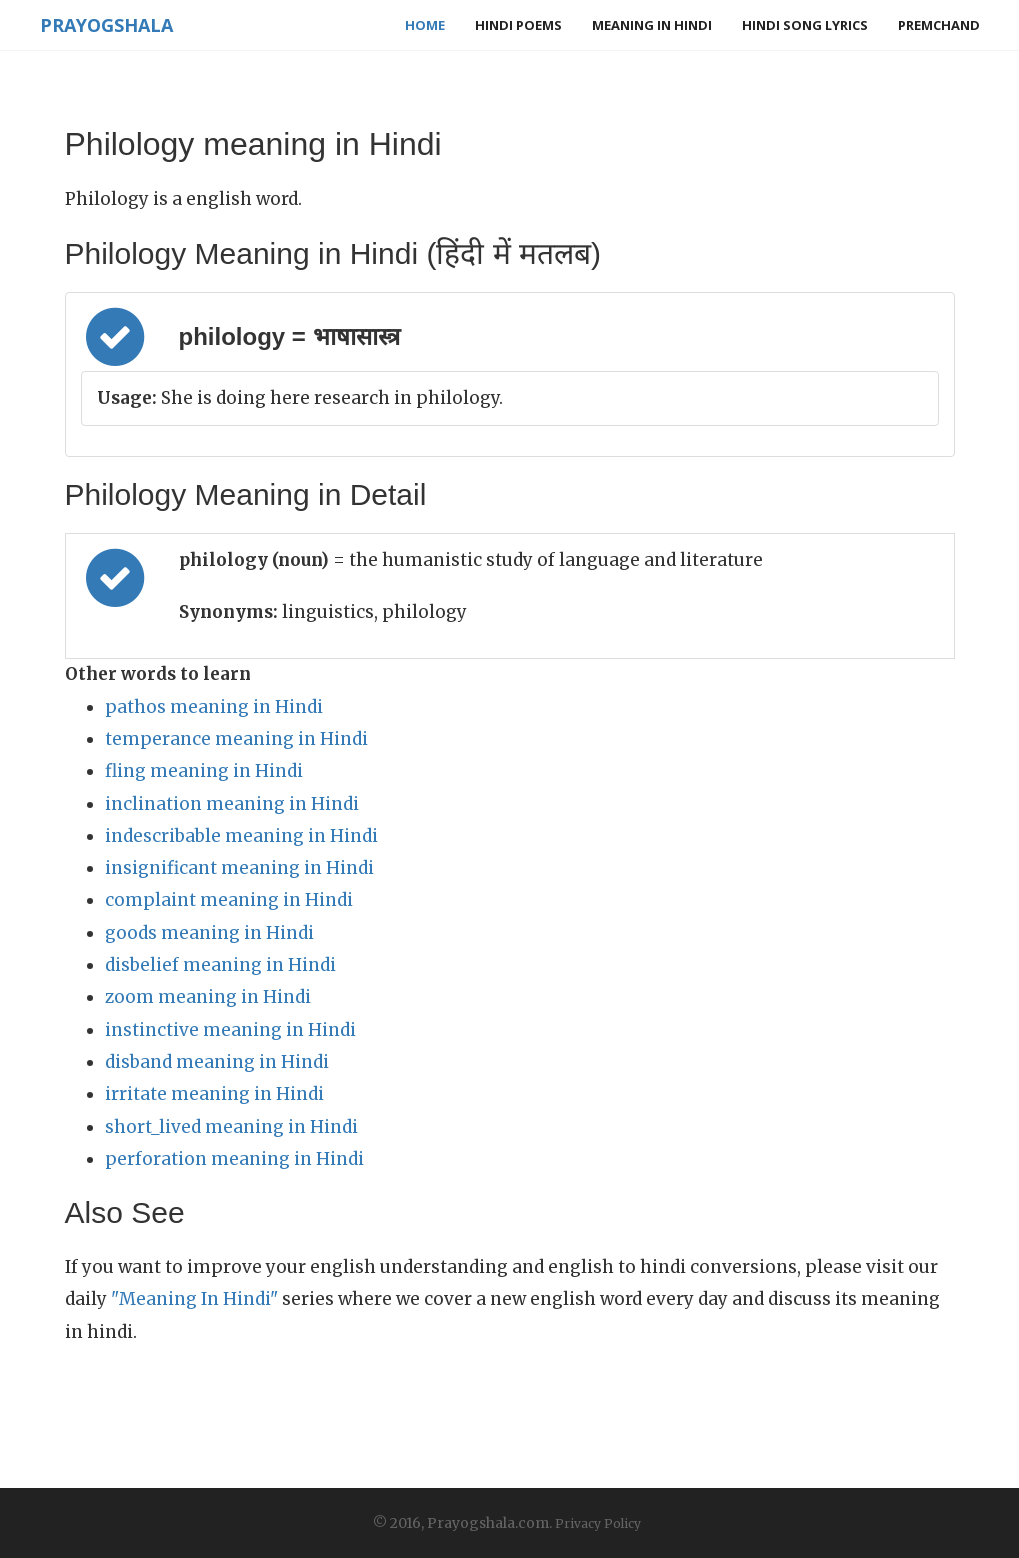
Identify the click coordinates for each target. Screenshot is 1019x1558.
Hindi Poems (518, 25)
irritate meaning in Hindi (214, 1094)
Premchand (939, 25)
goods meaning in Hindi (209, 933)
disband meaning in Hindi (217, 1062)
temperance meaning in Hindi (236, 739)
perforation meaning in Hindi (234, 1159)
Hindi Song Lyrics (805, 25)
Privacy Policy (598, 1523)
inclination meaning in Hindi (232, 804)
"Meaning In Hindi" (194, 1299)
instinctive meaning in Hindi (230, 1030)
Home (425, 25)
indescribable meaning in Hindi (241, 836)
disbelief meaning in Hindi (220, 965)
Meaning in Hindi (652, 25)
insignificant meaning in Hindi (239, 868)
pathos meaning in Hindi (214, 707)
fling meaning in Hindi (204, 771)
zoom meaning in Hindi (208, 997)
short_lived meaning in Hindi (231, 1127)
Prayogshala (106, 25)
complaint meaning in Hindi (229, 900)
